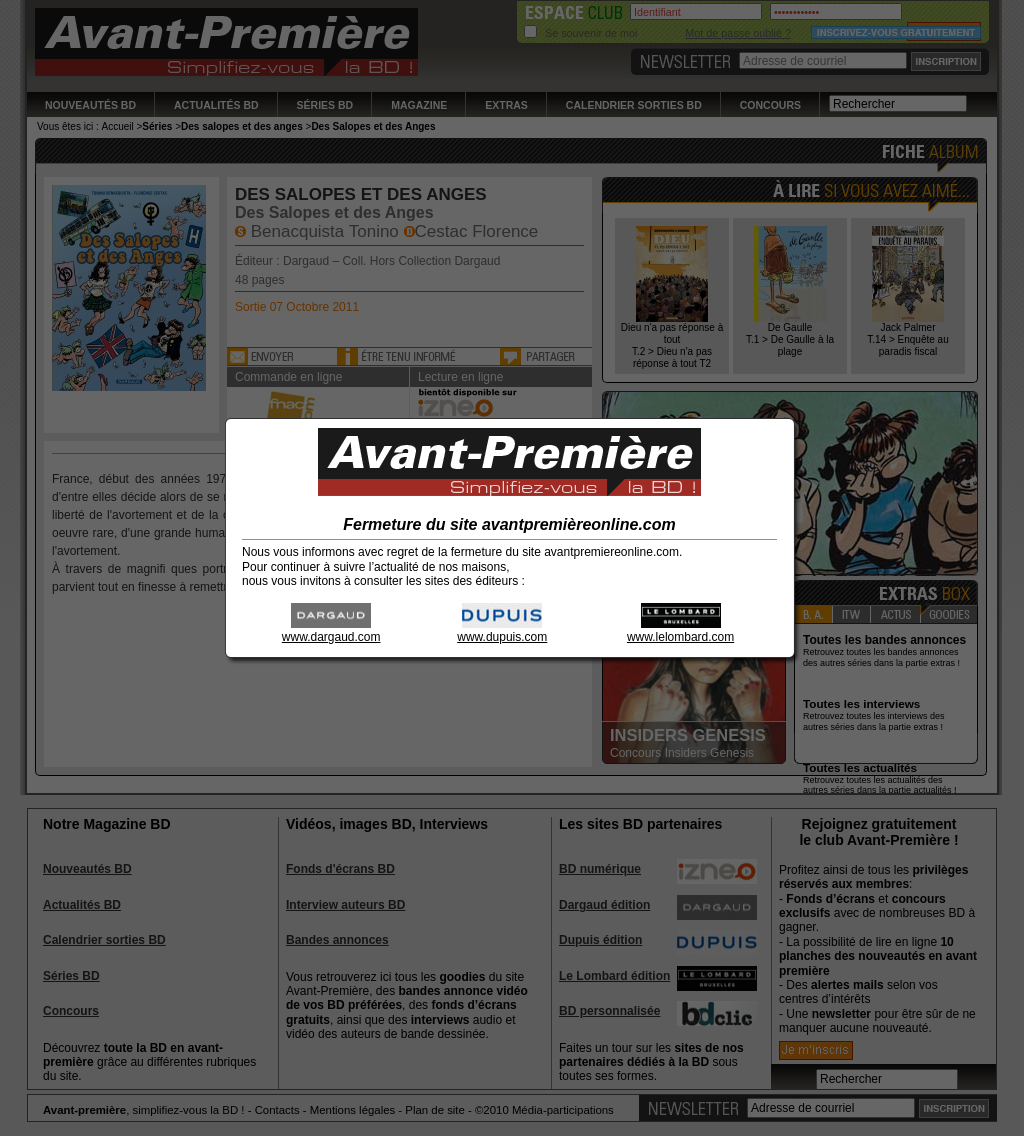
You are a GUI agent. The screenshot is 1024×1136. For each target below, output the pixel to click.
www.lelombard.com (680, 630)
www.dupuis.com (502, 630)
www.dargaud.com (331, 630)
